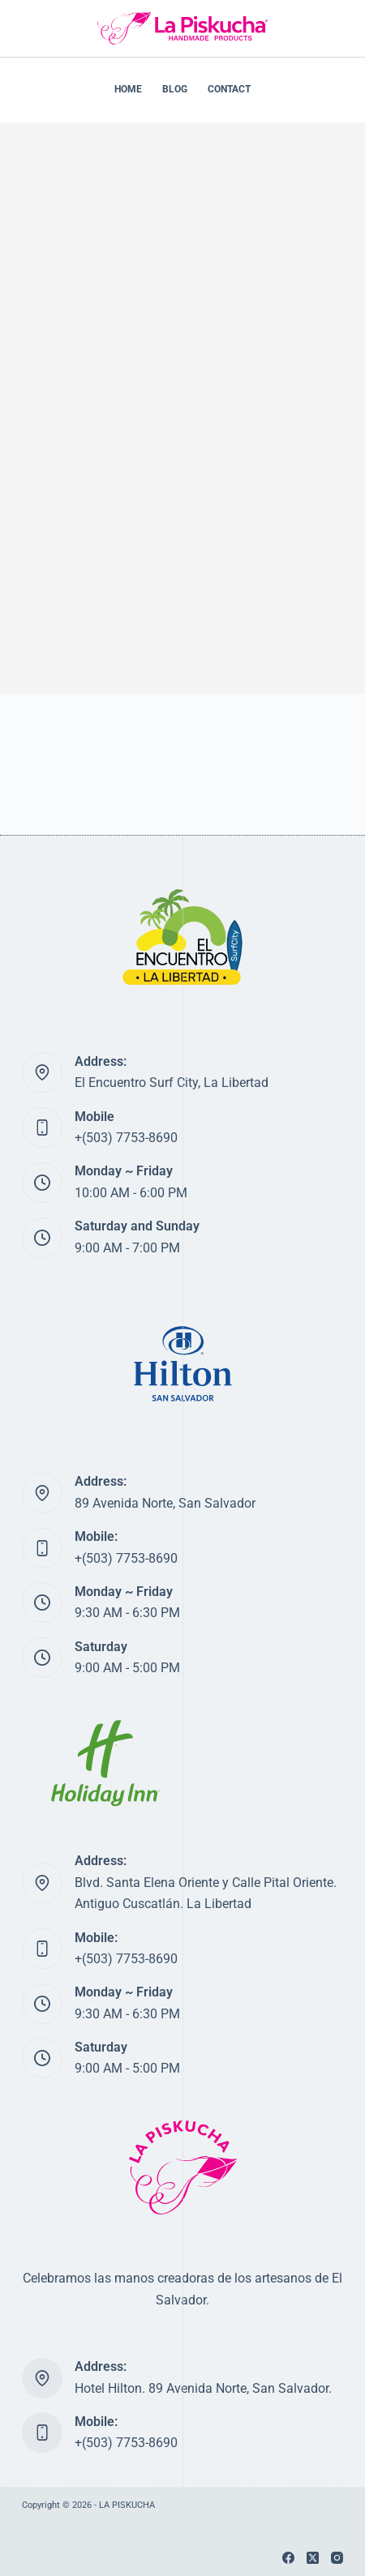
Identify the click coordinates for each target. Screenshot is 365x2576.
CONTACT (229, 89)
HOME (128, 89)
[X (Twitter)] (313, 2558)
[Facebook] (288, 2558)
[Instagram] (337, 2558)
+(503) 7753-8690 (126, 1137)
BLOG (174, 89)
